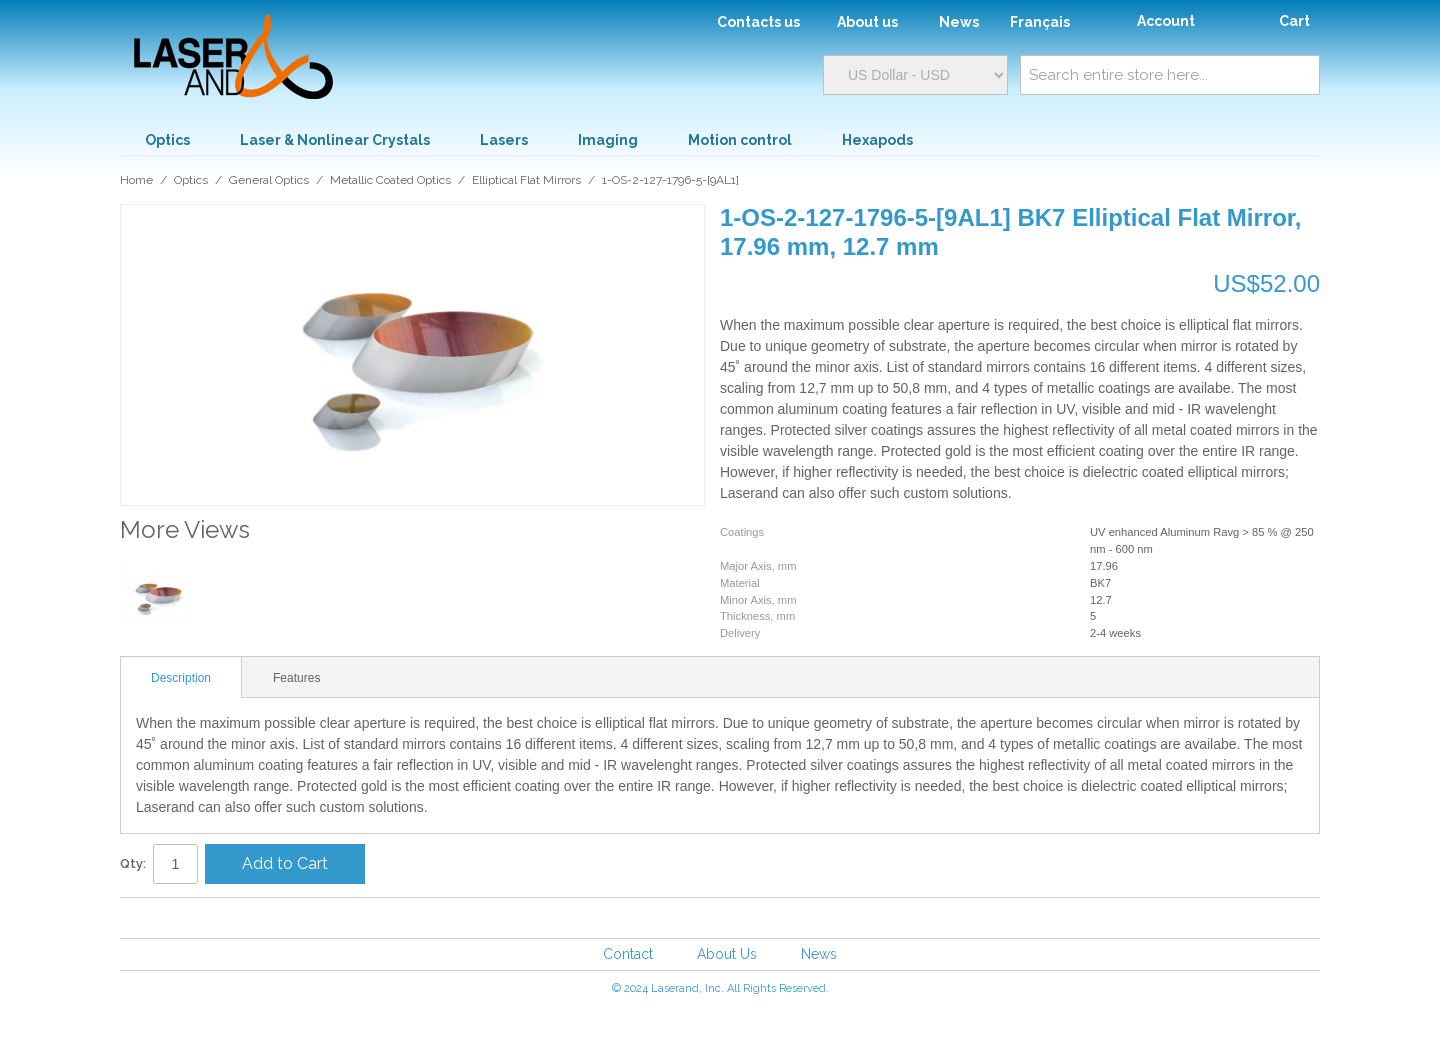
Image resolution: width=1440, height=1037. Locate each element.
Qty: (133, 863)
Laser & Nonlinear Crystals (335, 140)
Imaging (608, 140)
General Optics (269, 180)
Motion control (740, 140)
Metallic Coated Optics (390, 180)
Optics (167, 140)
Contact (628, 954)
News (819, 954)
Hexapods (877, 140)
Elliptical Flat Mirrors (526, 180)
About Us (727, 954)
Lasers (504, 140)
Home (136, 180)
